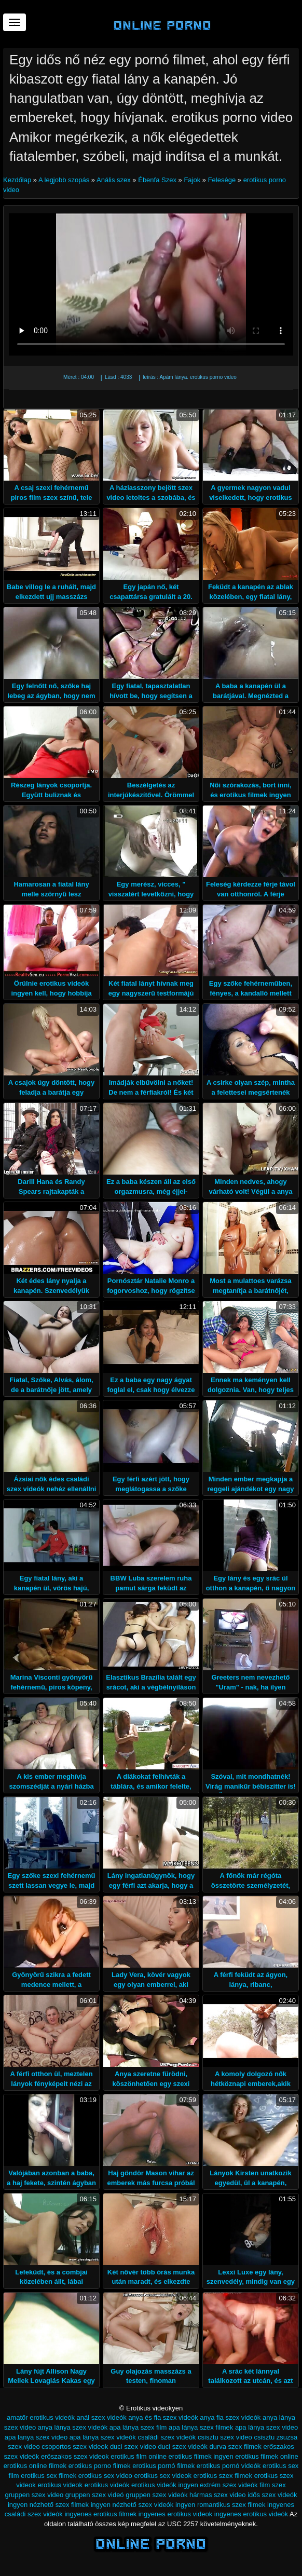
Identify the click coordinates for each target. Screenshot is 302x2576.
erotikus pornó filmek (163, 2466)
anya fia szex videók (230, 2417)
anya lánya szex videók (72, 2427)
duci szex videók (182, 2446)
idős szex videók (272, 2495)
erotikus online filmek (35, 2466)
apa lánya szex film (138, 2427)
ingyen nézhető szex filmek (48, 2505)
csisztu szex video (225, 2437)
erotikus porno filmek (99, 2466)
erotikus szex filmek (223, 2475)
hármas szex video (217, 2495)
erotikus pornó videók (229, 2466)
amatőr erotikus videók (41, 2417)
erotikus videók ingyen (164, 2485)
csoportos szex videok (75, 2446)
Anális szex (114, 180)
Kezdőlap (18, 180)
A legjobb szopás (63, 180)
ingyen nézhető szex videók (132, 2505)
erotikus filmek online (266, 2456)
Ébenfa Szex (157, 180)
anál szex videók (102, 2417)
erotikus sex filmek (48, 2475)
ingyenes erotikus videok (175, 2514)
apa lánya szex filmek (201, 2427)
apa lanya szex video (36, 2437)
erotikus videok (60, 2485)
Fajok (192, 180)
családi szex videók (167, 2437)
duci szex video (133, 2446)
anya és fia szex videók (163, 2417)
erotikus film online (139, 2456)
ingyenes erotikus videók (251, 2514)
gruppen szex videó (94, 2495)
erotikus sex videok (162, 2475)
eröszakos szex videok (75, 2456)
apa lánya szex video (266, 2427)
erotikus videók (107, 2485)
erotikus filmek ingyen (201, 2456)
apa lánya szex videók (103, 2437)
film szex (272, 2485)
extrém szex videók (228, 2485)
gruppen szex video (34, 2495)
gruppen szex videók (156, 2495)
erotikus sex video (105, 2475)
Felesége (222, 180)
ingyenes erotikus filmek (100, 2514)
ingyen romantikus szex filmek (220, 2505)
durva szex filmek (235, 2446)
